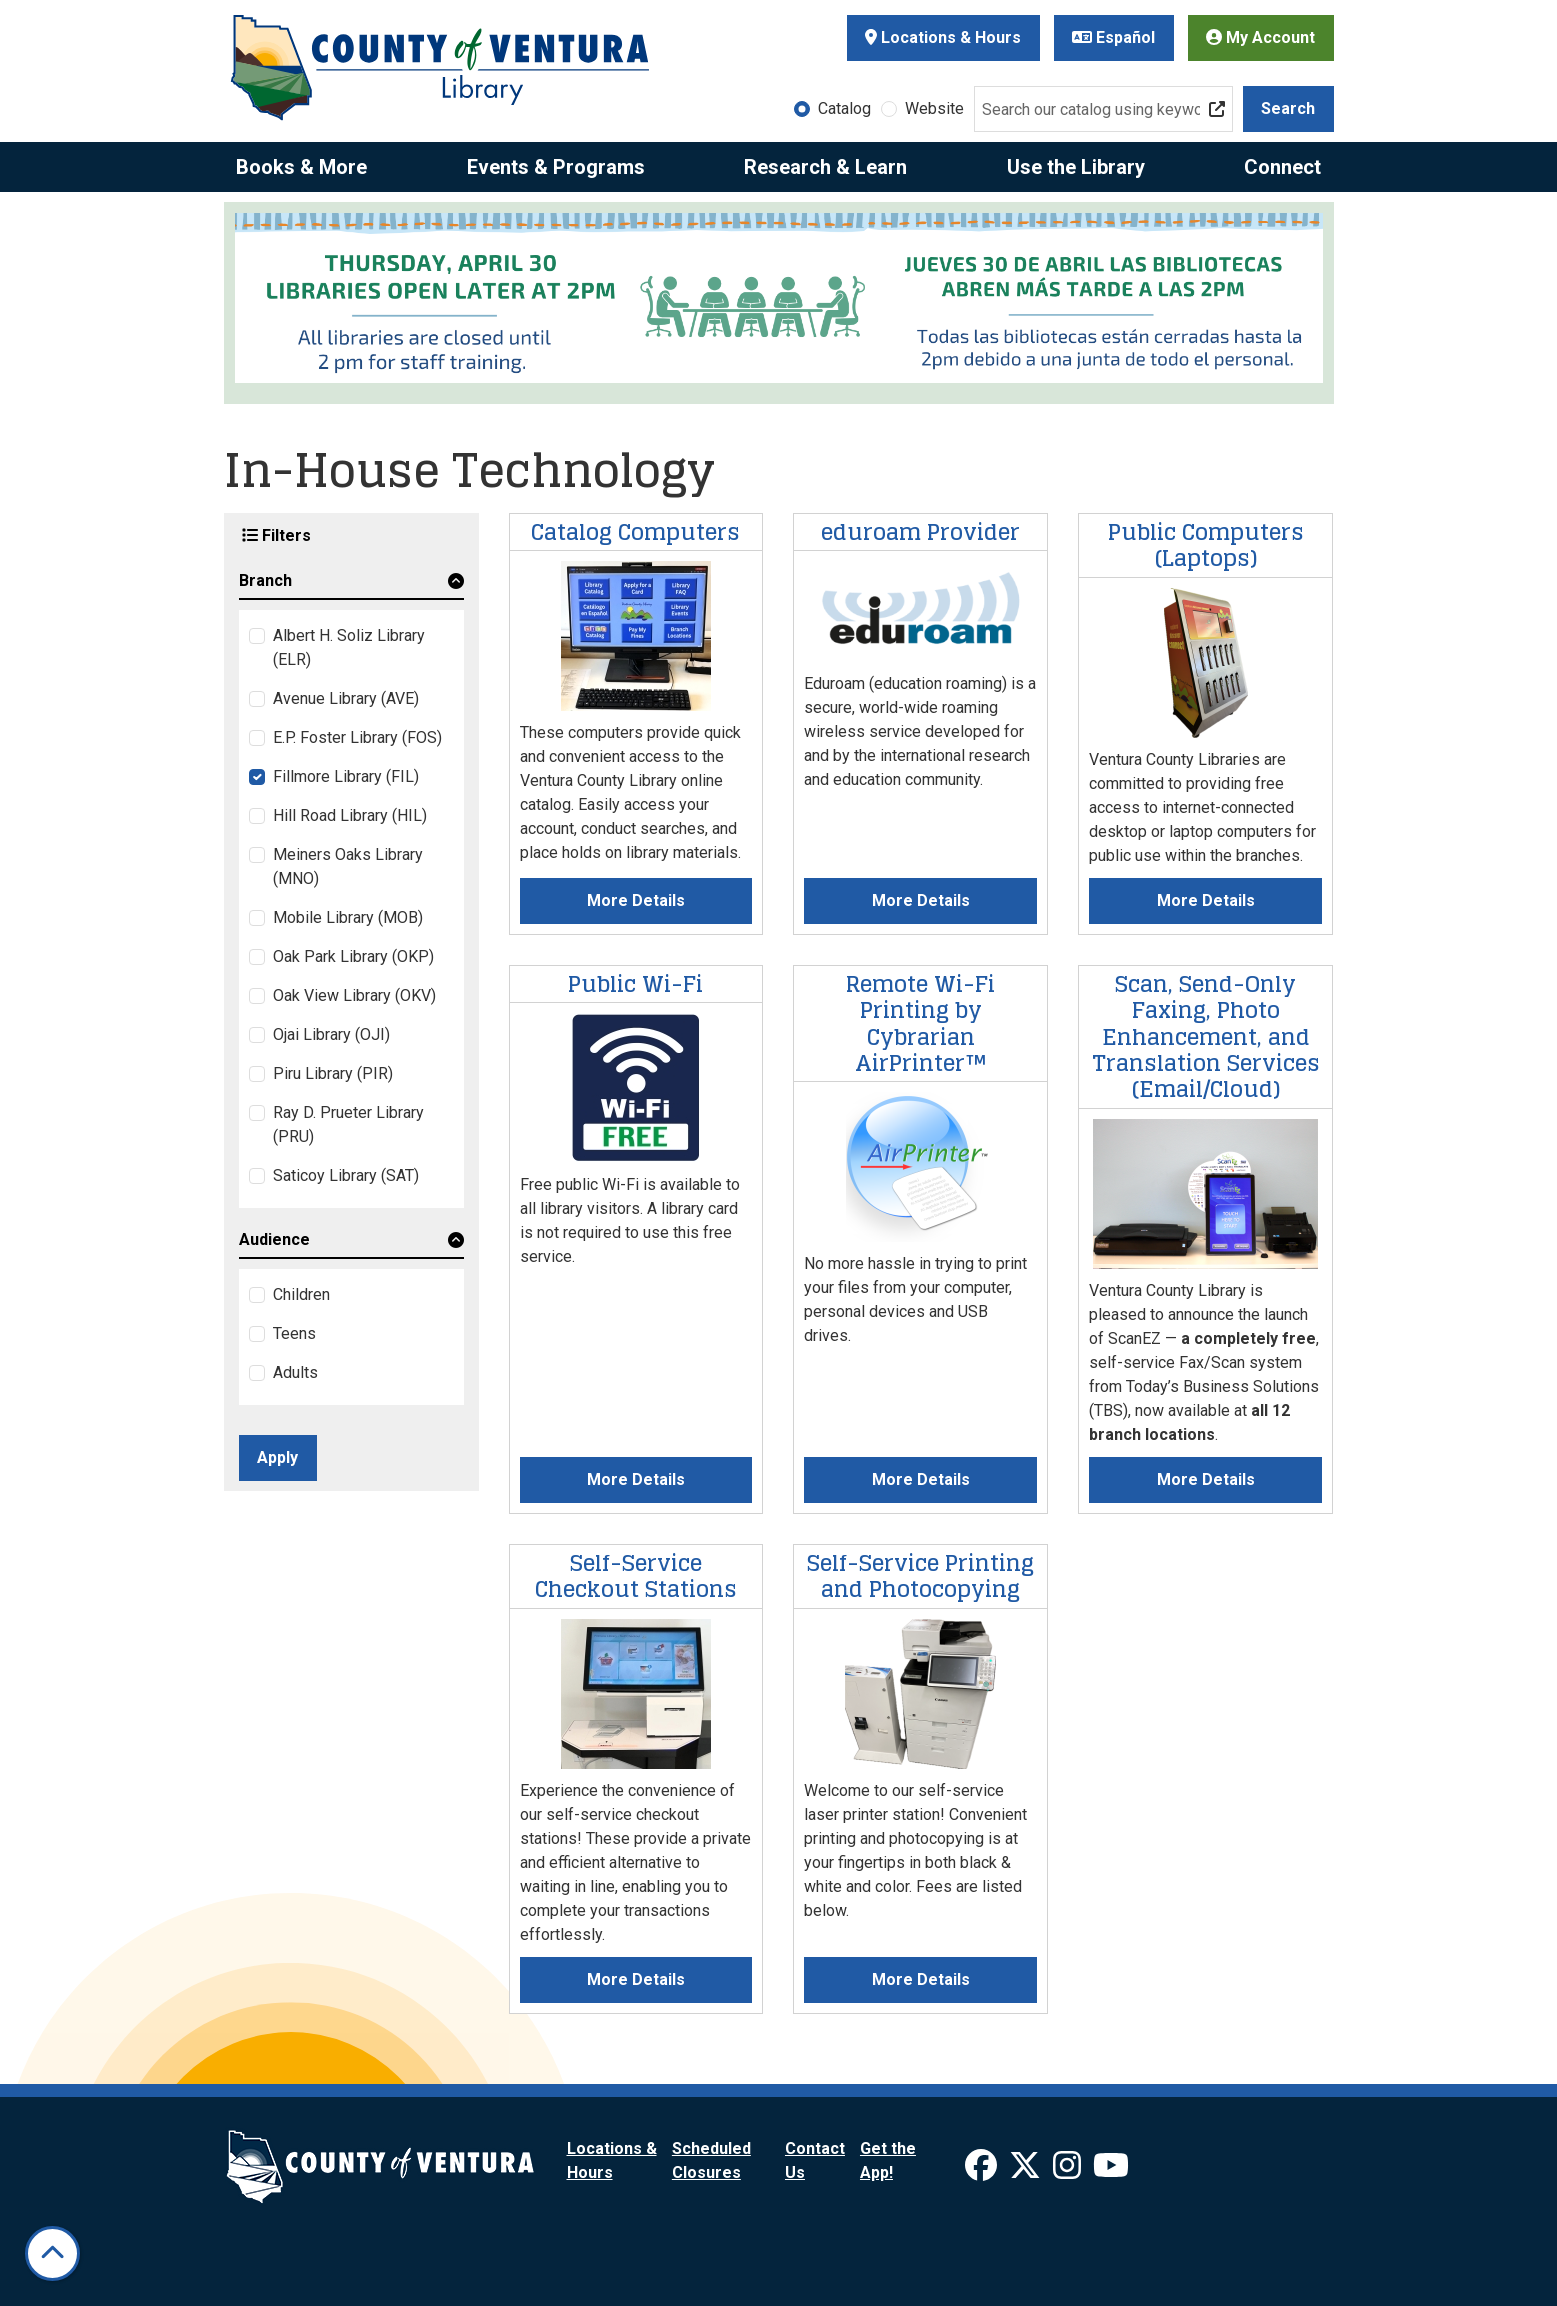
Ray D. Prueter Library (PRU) (348, 1124)
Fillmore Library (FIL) (346, 776)
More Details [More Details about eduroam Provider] (921, 900)
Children (301, 1294)
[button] (351, 584)
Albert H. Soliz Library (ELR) (349, 647)
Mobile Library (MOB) (348, 917)
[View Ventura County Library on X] (1027, 2171)
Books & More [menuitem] (301, 167)
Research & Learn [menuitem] (825, 167)
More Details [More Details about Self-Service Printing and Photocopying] (921, 1979)
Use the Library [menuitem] (1076, 167)
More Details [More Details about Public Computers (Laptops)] (1206, 900)
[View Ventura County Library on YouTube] (1111, 2171)
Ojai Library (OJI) (331, 1034)
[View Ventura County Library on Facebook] (983, 2171)
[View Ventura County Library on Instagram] (1069, 2171)
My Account (1260, 37)
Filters (276, 535)
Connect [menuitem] (1282, 167)
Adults (295, 1372)
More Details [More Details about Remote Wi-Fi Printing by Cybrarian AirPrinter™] (921, 1479)
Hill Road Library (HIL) (350, 815)
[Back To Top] (52, 2253)
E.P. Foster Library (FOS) (357, 737)
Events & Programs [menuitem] (556, 167)
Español (1113, 37)
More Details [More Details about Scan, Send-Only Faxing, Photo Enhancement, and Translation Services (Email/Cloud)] (1206, 1479)
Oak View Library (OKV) (354, 995)
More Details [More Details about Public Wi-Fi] (636, 1479)
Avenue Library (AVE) (346, 698)
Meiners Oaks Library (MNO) (348, 866)
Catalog (844, 108)
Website (934, 108)
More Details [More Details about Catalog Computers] (636, 900)
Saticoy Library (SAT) (346, 1175)
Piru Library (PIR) (333, 1073)
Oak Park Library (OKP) (353, 956)
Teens (294, 1333)
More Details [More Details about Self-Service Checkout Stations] (636, 1979)
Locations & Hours (943, 37)
